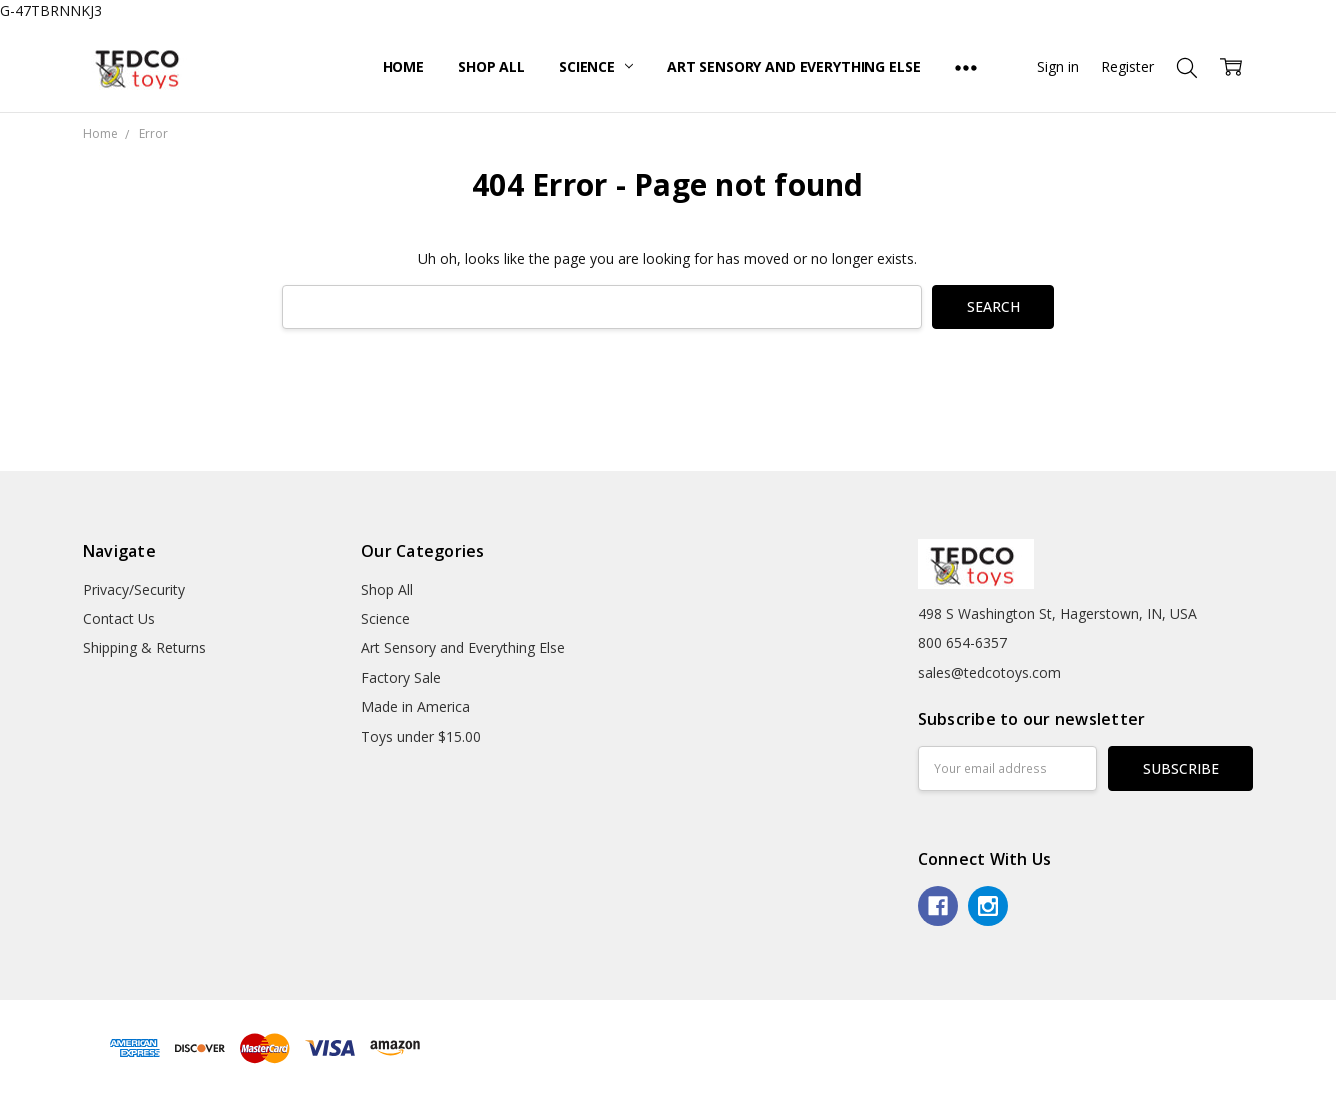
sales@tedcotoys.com (989, 672)
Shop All (491, 66)
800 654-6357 (962, 642)
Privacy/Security (134, 589)
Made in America (415, 706)
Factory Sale (401, 677)
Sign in (1058, 66)
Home (403, 66)
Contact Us (119, 618)
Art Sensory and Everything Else (794, 66)
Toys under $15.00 (421, 736)
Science (596, 66)
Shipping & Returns (144, 647)
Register (1127, 66)
